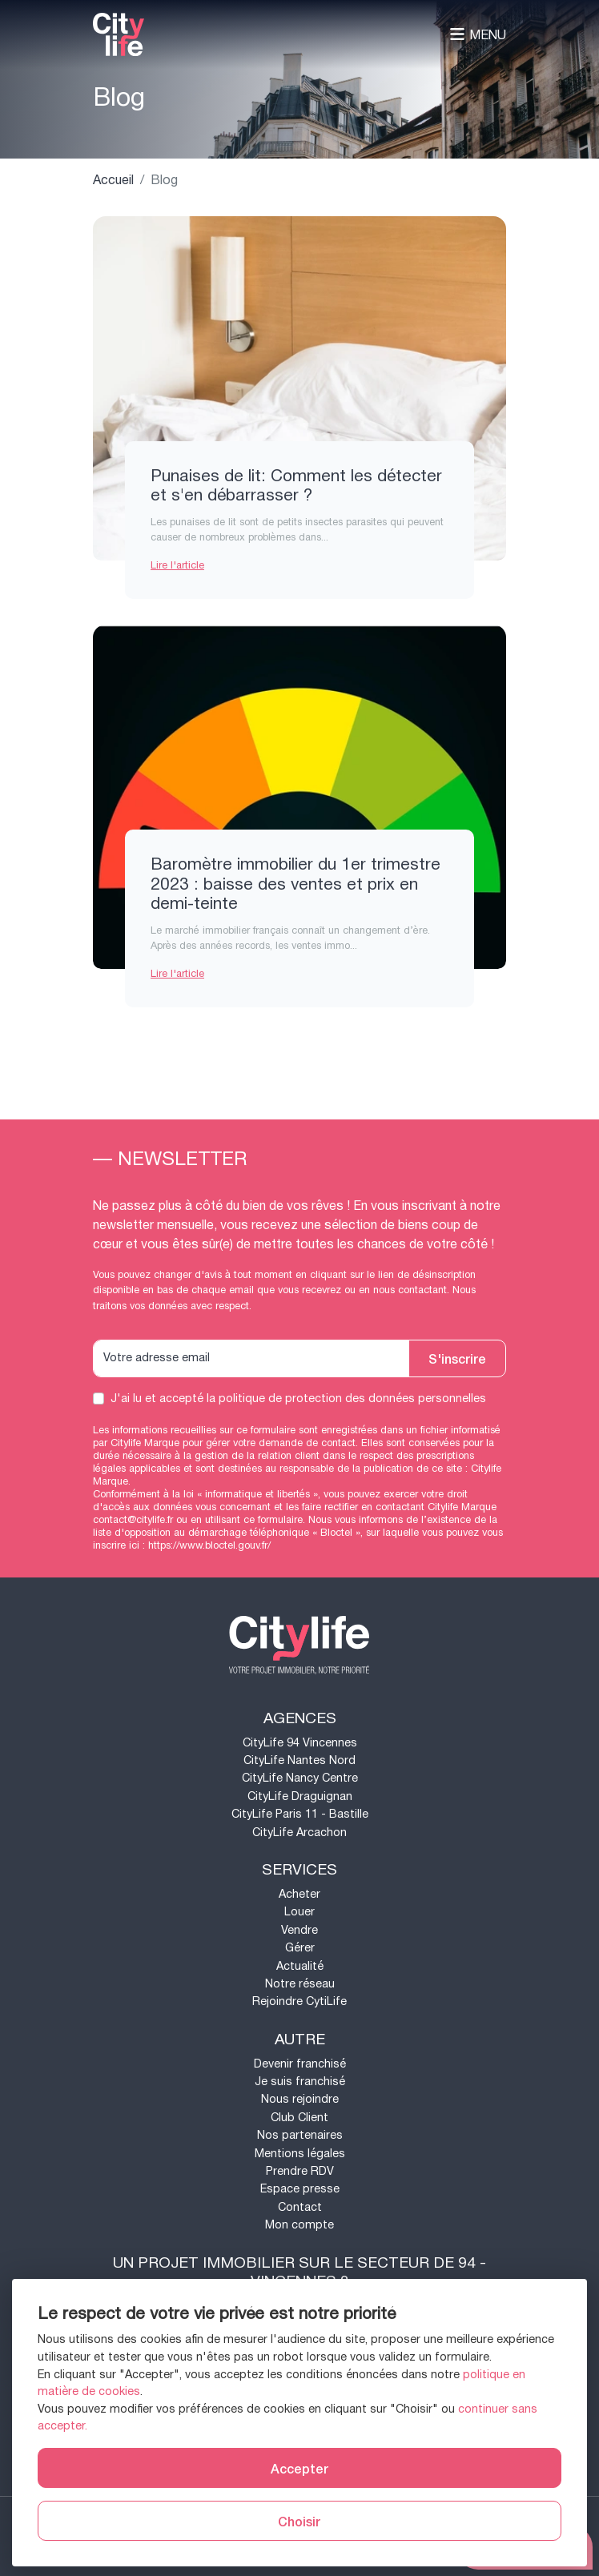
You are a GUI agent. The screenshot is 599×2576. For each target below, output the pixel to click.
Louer (299, 1912)
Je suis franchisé (300, 2081)
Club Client (299, 2117)
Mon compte (299, 2225)
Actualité (300, 1966)
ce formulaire (273, 1520)
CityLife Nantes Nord (299, 1760)
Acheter (299, 1894)
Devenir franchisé (300, 2064)
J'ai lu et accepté (298, 1399)
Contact (300, 2207)
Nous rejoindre (300, 2099)
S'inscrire (457, 1358)
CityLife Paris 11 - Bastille (299, 1814)
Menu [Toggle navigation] (477, 35)
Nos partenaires (300, 2135)
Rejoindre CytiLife (299, 2001)
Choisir (299, 2520)
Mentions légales (300, 2153)
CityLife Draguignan (299, 1796)
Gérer (300, 1948)
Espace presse (300, 2189)
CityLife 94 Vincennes (300, 1743)
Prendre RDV (300, 2171)
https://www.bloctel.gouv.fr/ (209, 1545)
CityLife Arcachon (299, 1832)
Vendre (299, 1930)
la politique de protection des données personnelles (346, 1398)
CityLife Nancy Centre (300, 1778)
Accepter (299, 2468)
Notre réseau (300, 1984)
